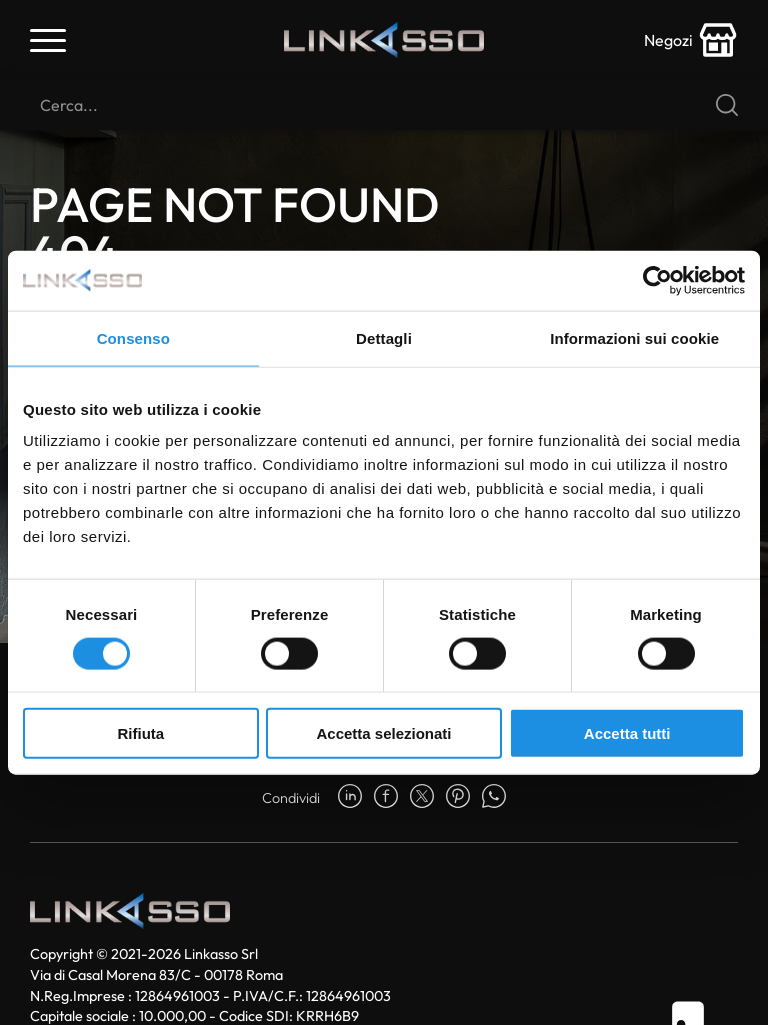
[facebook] (386, 798)
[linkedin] (350, 798)
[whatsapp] (494, 798)
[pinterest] (458, 798)
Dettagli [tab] (384, 337)
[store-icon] (691, 40)
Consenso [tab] (133, 337)
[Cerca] (384, 105)
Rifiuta (140, 733)
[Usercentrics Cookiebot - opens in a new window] (657, 280)
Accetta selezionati (383, 733)
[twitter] (422, 798)
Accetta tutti (627, 733)
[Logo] (384, 40)
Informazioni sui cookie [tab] (634, 337)
